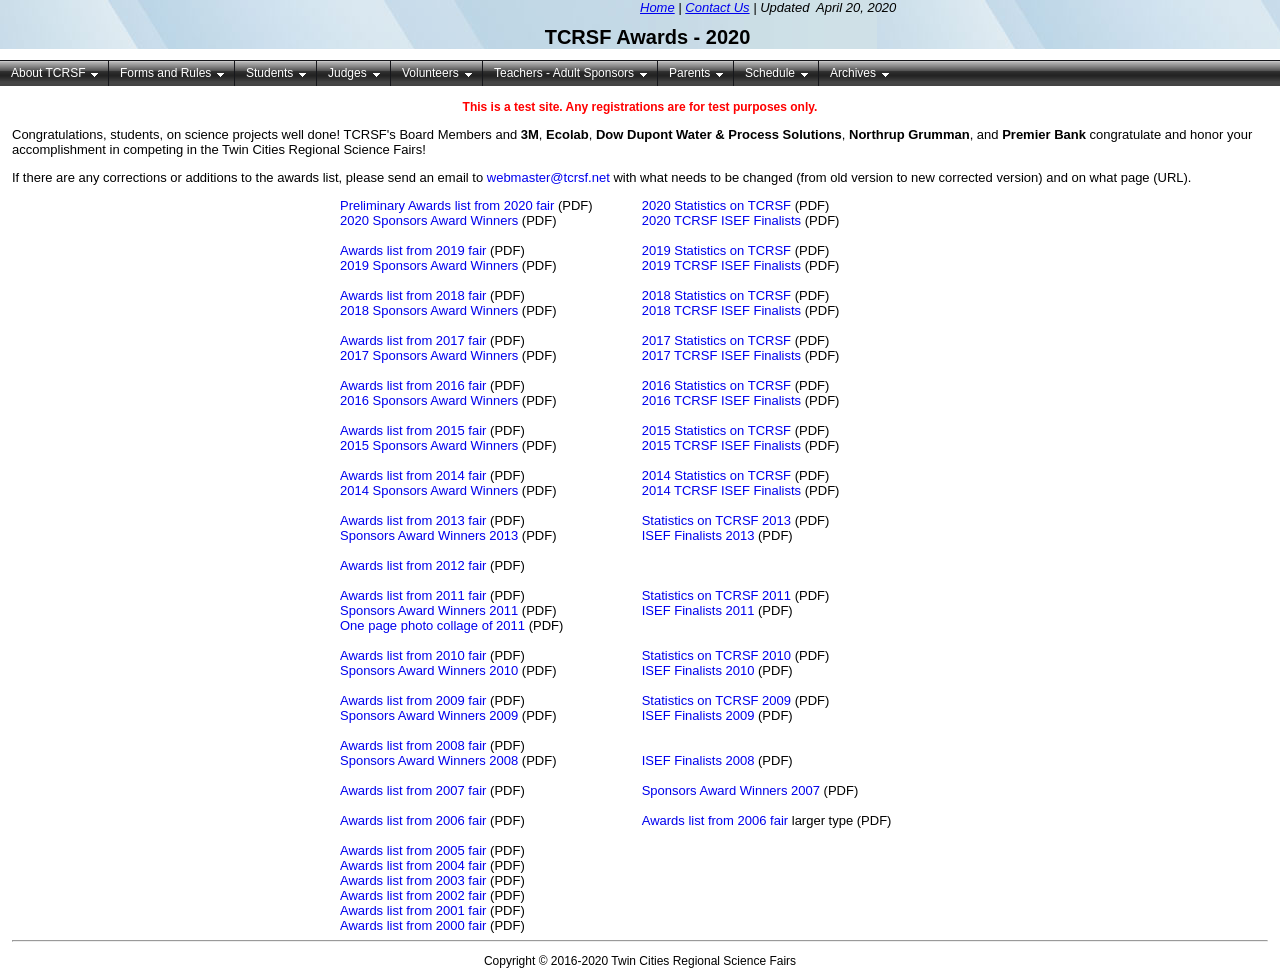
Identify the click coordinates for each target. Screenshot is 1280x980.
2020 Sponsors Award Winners (429, 220)
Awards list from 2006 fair (413, 820)
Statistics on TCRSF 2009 (716, 700)
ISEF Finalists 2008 (698, 760)
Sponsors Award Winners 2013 (429, 535)
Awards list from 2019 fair (413, 250)
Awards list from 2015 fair (413, 430)
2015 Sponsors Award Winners (429, 445)
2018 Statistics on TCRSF (716, 295)
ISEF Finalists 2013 (698, 535)
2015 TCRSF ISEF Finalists (721, 445)
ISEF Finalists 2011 (698, 610)
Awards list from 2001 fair (413, 910)
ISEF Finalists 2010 (698, 670)
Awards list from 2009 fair (413, 700)
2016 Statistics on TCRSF (716, 385)
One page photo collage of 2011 (432, 625)
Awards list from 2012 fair (413, 565)
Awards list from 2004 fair (413, 865)
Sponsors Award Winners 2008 (429, 760)
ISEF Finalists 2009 (698, 715)
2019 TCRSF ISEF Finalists (721, 265)
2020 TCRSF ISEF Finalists (721, 220)
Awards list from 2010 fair (413, 655)
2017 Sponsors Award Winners (429, 355)
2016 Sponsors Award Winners (429, 400)
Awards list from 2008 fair (413, 745)
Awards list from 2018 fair (413, 295)
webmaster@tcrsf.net (548, 177)
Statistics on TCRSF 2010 (716, 655)
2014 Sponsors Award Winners (429, 490)
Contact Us (717, 7)
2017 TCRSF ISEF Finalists (721, 355)
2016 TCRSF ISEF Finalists (721, 400)
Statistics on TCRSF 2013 (716, 520)
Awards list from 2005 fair (413, 850)
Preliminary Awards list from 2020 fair (447, 205)
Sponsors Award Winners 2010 (429, 670)
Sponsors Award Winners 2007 (731, 790)
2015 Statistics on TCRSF (716, 430)
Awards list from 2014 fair (413, 475)
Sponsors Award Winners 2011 (429, 610)
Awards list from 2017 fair (413, 340)
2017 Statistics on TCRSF (716, 340)
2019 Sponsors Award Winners (429, 265)
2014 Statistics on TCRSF (716, 475)
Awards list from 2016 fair (413, 385)
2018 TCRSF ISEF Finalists (721, 310)
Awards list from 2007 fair (413, 790)
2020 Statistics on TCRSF (716, 205)
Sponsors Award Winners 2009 (429, 715)
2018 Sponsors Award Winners (429, 310)
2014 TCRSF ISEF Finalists (721, 490)
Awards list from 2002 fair (413, 895)
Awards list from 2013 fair (413, 520)
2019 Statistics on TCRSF (716, 250)
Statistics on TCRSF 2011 (716, 595)
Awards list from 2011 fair (413, 595)
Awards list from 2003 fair (413, 880)
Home (657, 7)
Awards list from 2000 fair (413, 925)
